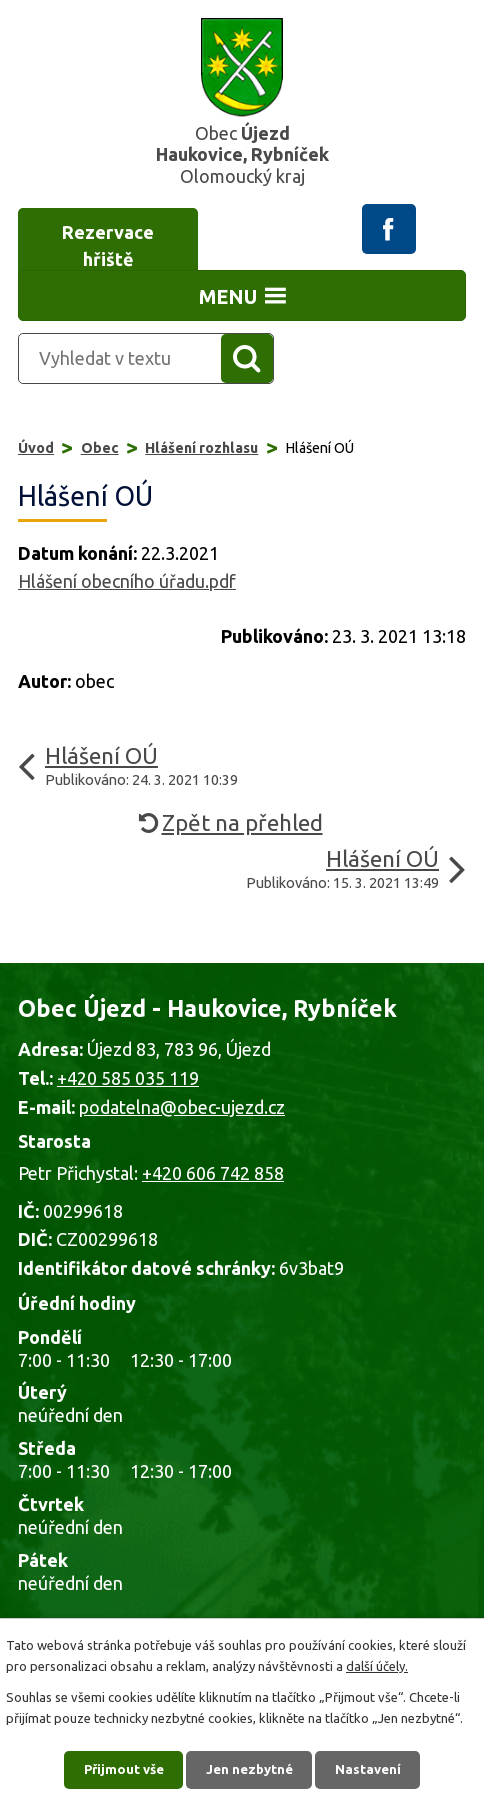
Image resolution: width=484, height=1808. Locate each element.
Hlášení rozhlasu (201, 448)
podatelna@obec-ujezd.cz (182, 1107)
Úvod (36, 448)
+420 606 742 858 (213, 1173)
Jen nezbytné (249, 1769)
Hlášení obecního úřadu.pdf (127, 581)
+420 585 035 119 (128, 1078)
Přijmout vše (124, 1769)
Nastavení (368, 1769)
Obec (100, 448)
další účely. (377, 1666)
